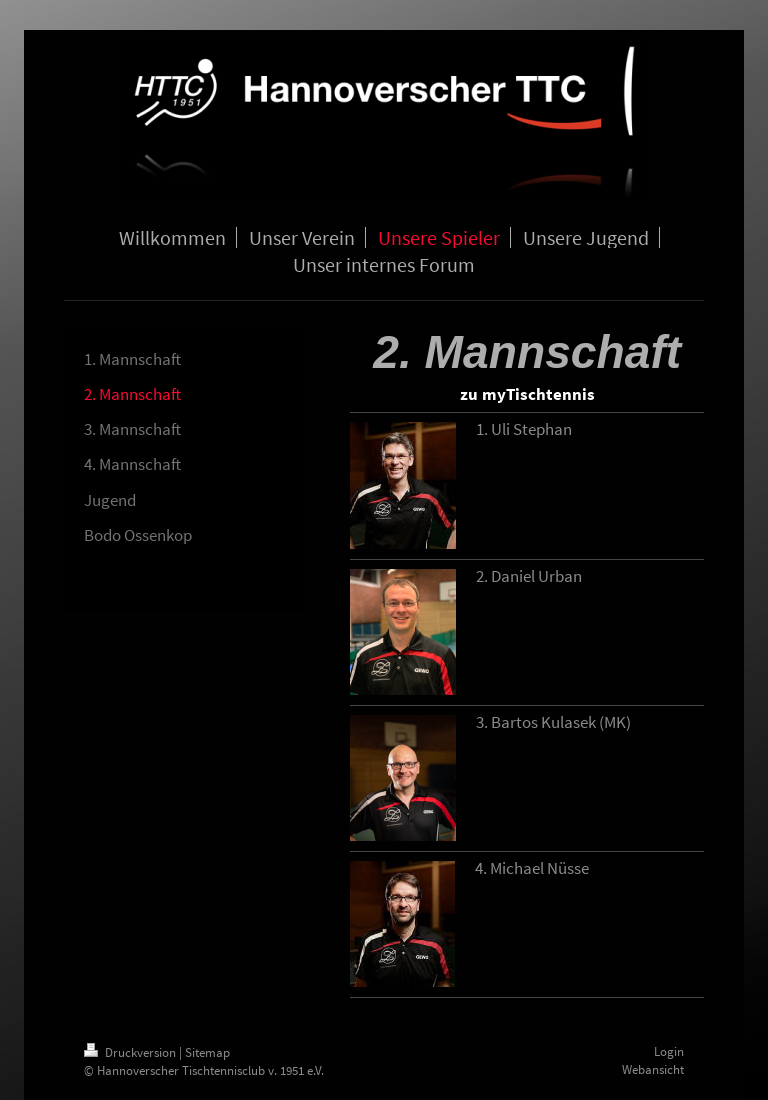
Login (669, 1051)
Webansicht (653, 1069)
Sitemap (207, 1052)
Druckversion (131, 1052)
